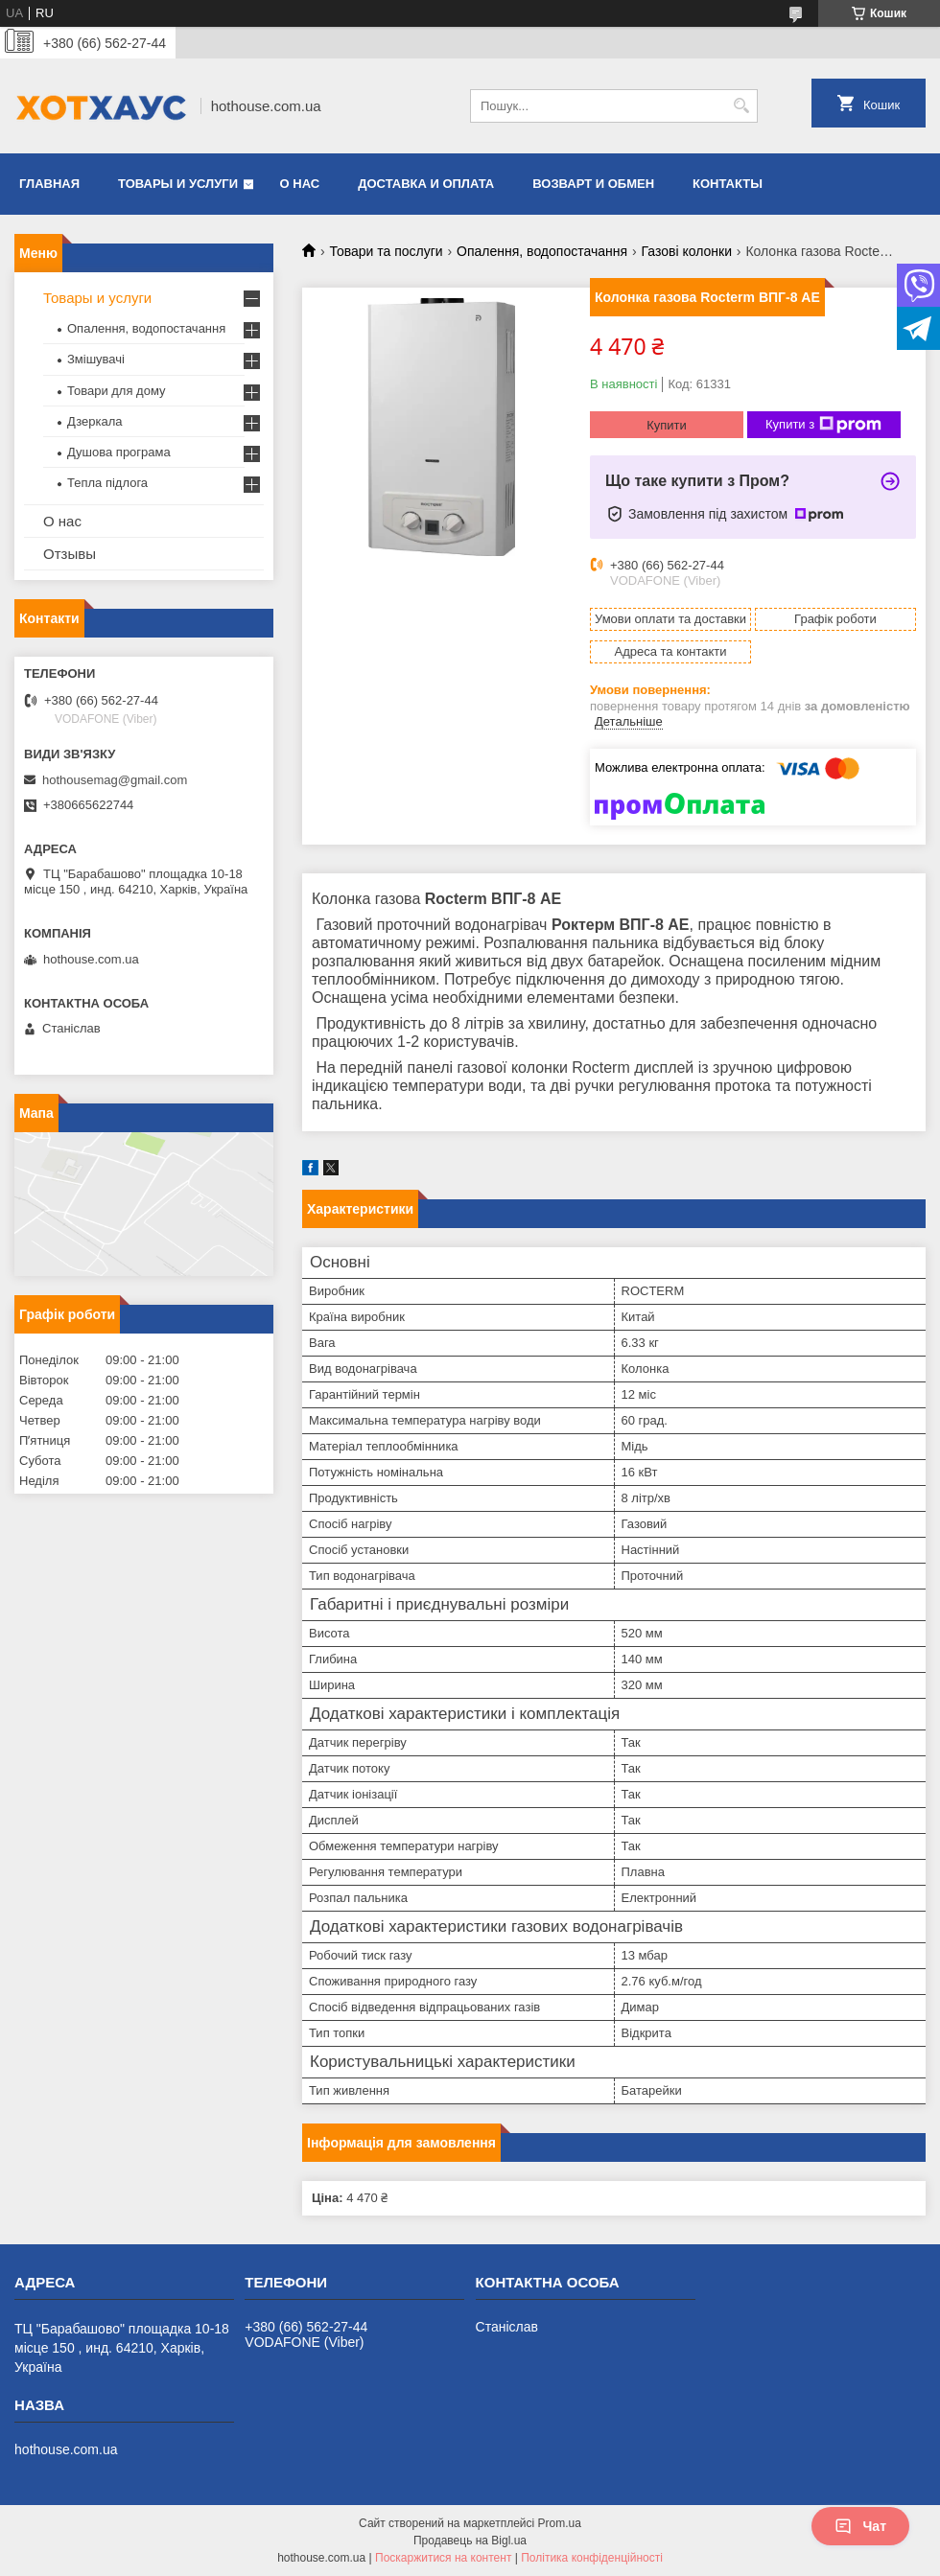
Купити (666, 425)
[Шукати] (741, 106)
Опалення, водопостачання (542, 251)
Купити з (823, 424)
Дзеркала (95, 421)
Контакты (728, 183)
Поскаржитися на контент (443, 2557)
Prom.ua (559, 2523)
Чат (860, 2526)
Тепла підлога (107, 483)
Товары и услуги (178, 183)
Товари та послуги (385, 251)
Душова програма (119, 452)
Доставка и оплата (426, 183)
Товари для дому (116, 390)
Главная (49, 183)
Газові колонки (687, 251)
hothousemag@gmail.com (114, 780)
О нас (300, 183)
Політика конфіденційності (592, 2557)
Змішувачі (96, 359)
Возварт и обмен (593, 183)
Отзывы (69, 553)
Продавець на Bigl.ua (470, 2540)
